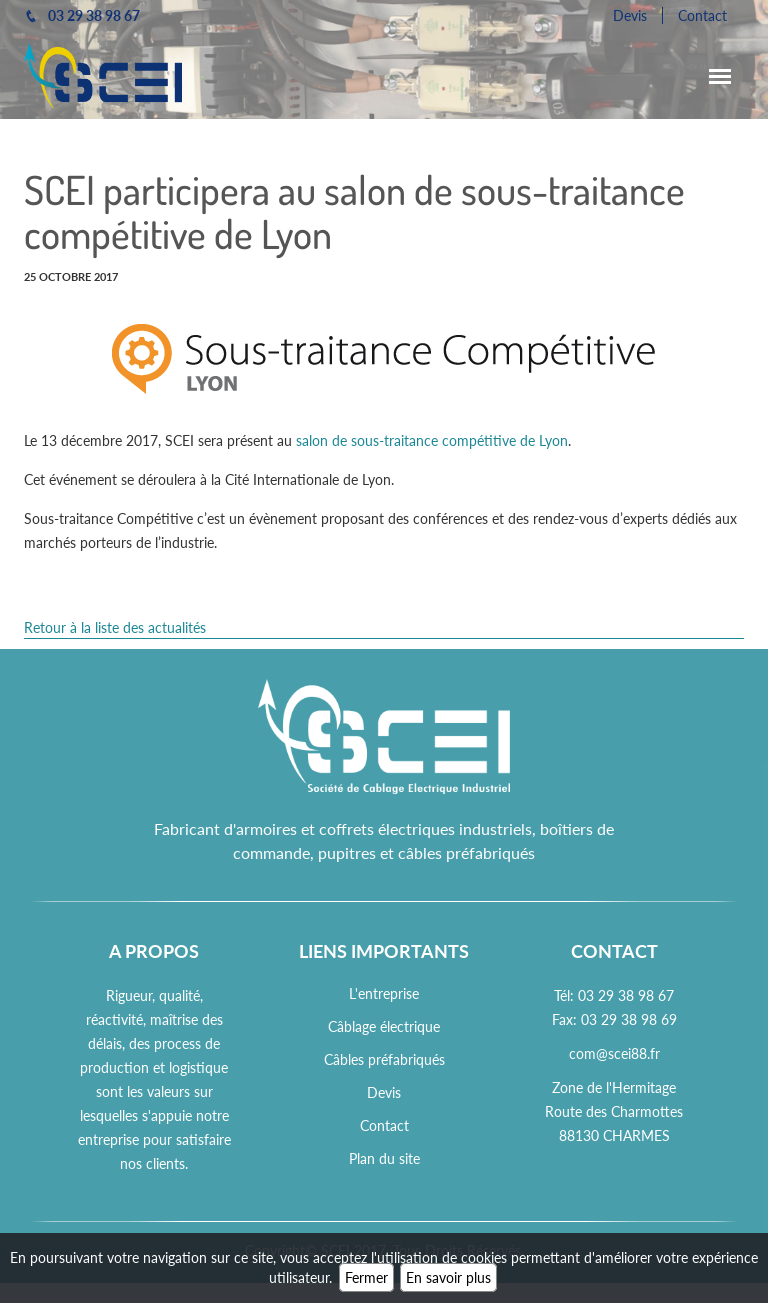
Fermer (366, 1277)
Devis (630, 15)
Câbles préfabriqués (384, 1059)
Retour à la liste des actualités (115, 627)
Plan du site (384, 1158)
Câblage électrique (384, 1026)
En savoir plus (448, 1277)
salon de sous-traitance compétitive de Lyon (432, 440)
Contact (702, 15)
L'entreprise (384, 993)
